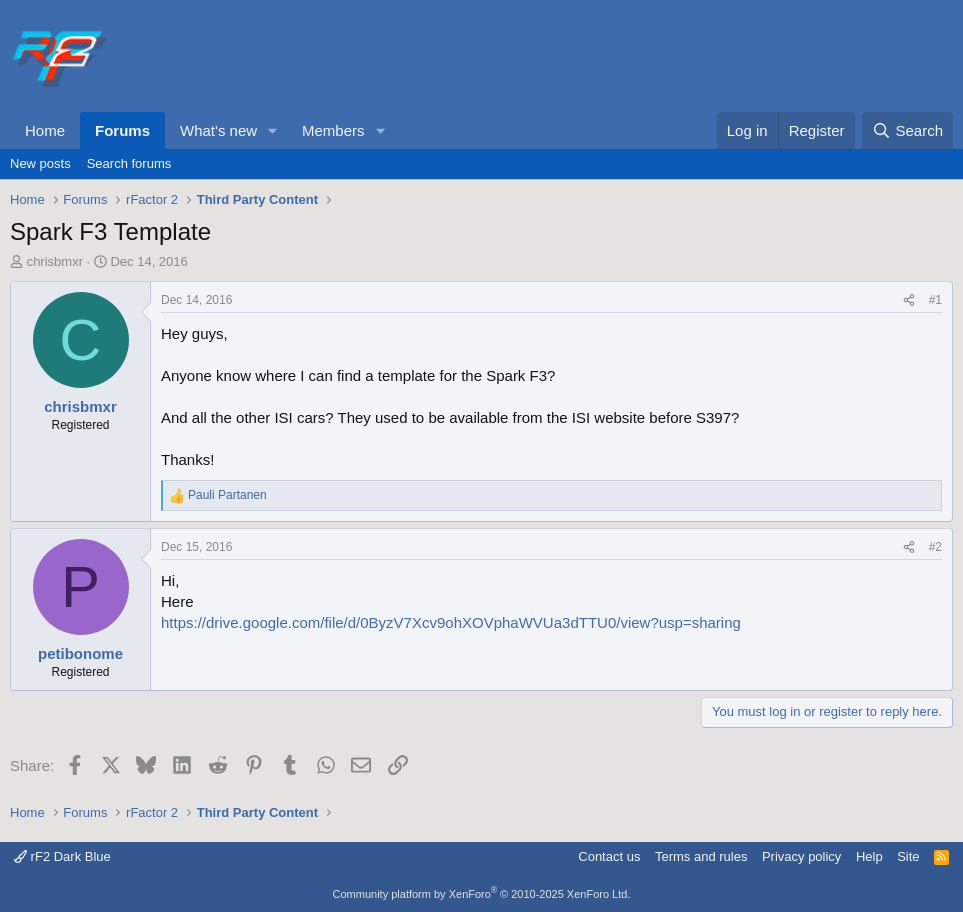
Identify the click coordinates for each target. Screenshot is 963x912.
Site (908, 856)
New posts (40, 163)
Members (333, 130)
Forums (122, 130)
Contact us (609, 856)
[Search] (907, 130)
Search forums (129, 163)
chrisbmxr (55, 261)
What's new (218, 130)
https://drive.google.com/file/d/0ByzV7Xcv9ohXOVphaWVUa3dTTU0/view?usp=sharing (451, 622)
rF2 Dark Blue (62, 856)
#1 (935, 300)
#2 (935, 547)
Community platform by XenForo (482, 894)
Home (45, 130)
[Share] (909, 300)
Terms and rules (701, 856)
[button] (273, 130)
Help (869, 856)
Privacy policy (801, 856)
